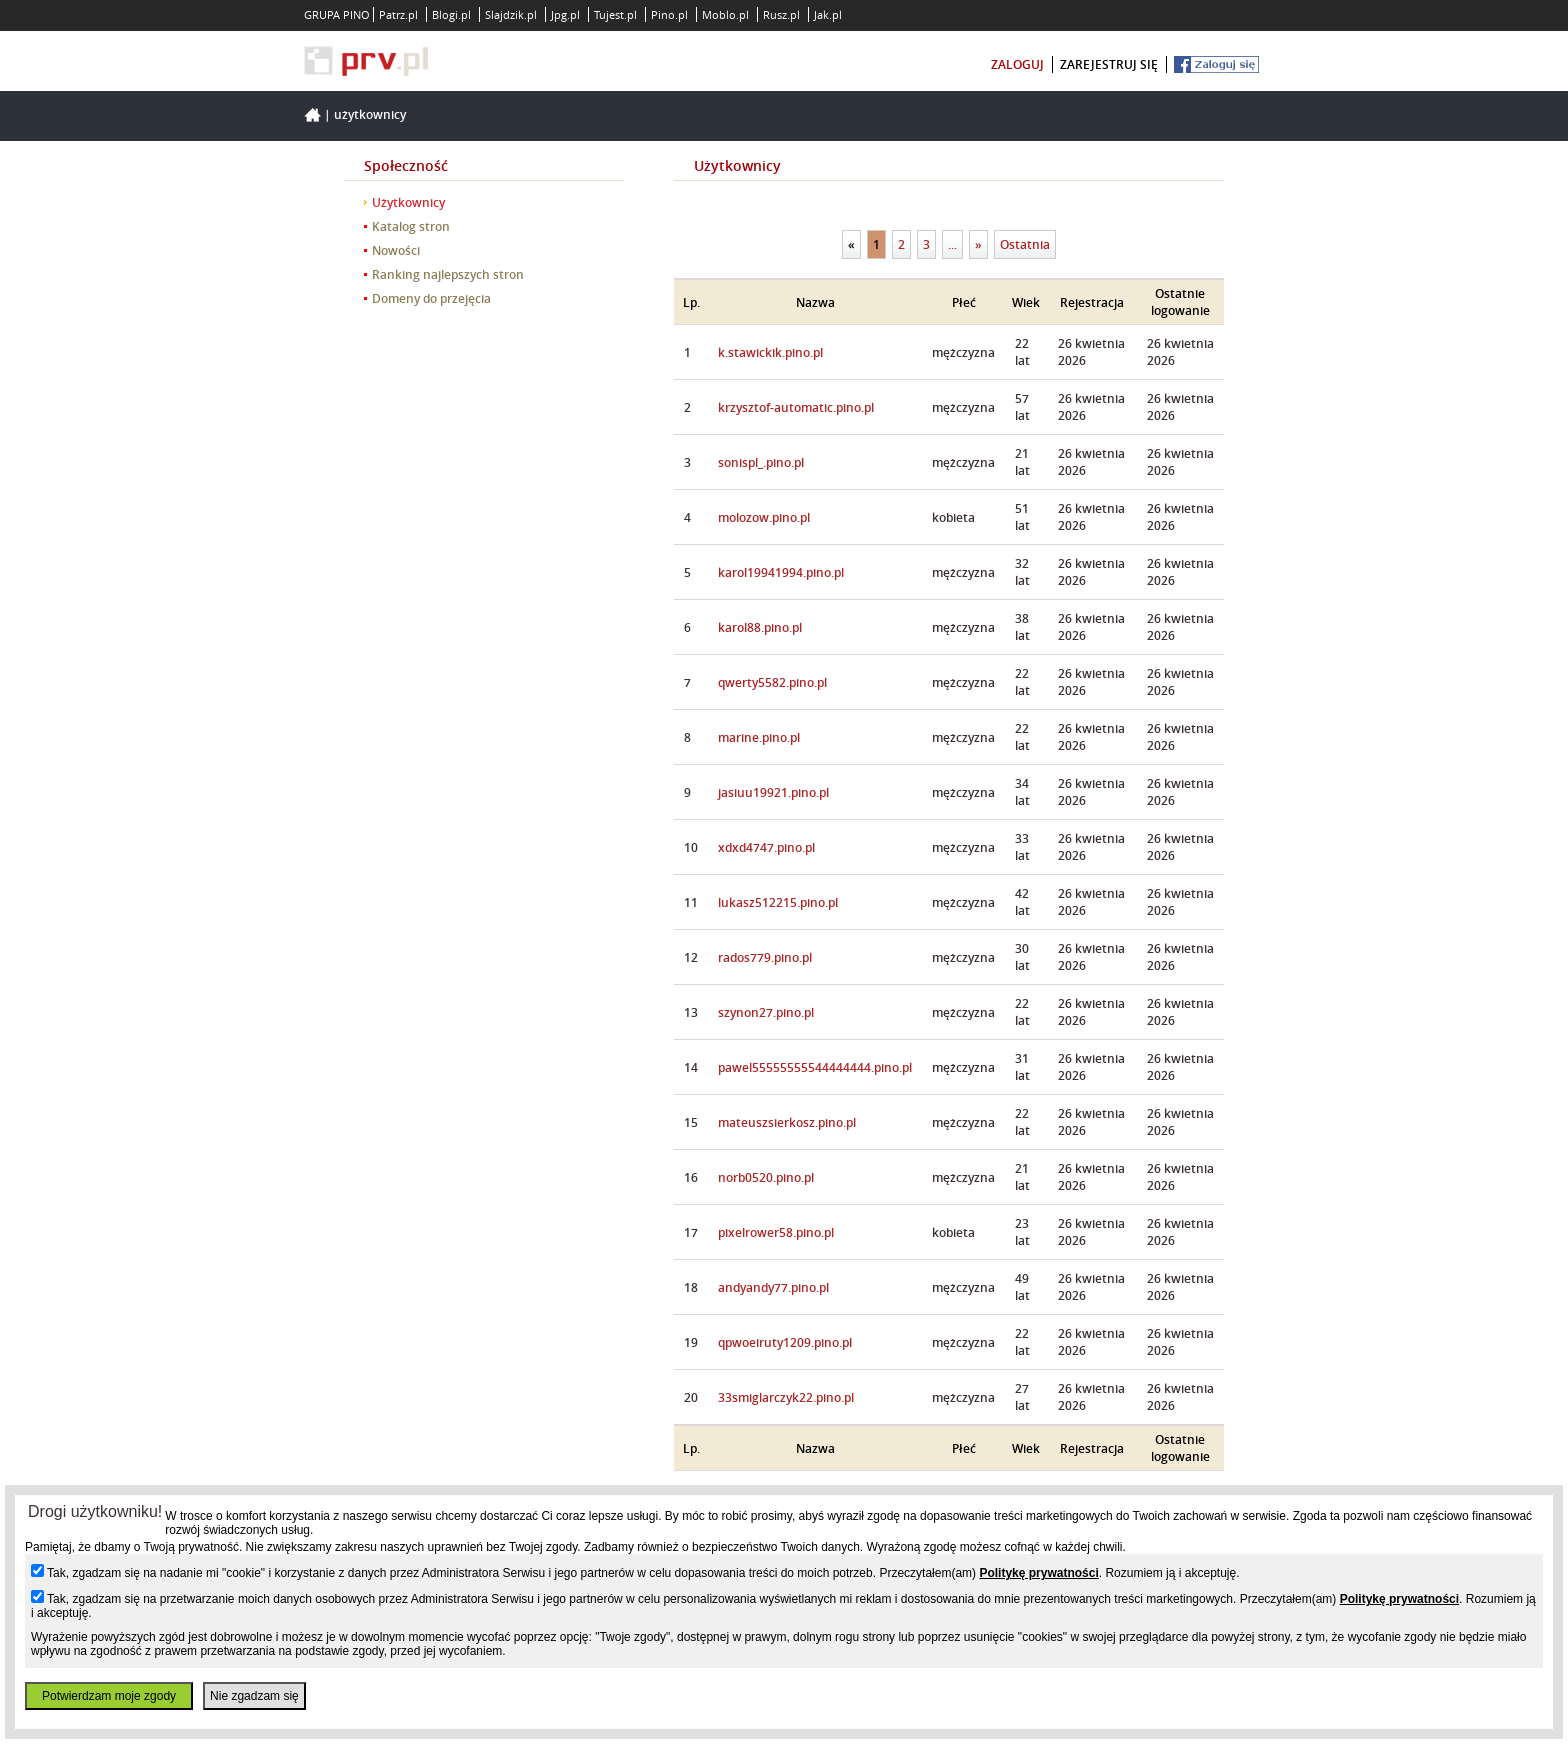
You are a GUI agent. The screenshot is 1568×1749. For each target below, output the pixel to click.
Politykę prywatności (1038, 1573)
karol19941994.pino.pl (781, 572)
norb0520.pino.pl (766, 1177)
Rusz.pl (781, 14)
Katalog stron (411, 226)
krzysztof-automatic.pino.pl (796, 407)
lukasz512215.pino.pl (778, 902)
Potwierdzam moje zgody (109, 1696)
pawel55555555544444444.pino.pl (815, 1067)
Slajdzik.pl (511, 14)
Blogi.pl (451, 14)
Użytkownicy (370, 114)
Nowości (396, 250)
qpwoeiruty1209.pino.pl (785, 1342)
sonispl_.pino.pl (761, 462)
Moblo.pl (725, 14)
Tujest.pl (615, 14)
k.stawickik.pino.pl (770, 352)
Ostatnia (1025, 244)
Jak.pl (828, 14)
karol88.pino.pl (760, 627)
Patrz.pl (398, 14)
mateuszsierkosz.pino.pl (787, 1122)
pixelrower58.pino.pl (776, 1232)
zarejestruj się (1109, 64)
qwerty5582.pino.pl (772, 682)
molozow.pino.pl (764, 517)
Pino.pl (669, 14)
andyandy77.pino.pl (773, 1287)
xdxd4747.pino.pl (766, 847)
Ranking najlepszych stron (448, 274)
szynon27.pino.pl (766, 1012)
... (952, 244)
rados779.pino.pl (765, 957)
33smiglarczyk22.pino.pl (786, 1397)
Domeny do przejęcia (431, 298)
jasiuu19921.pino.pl (773, 792)
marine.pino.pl (759, 737)
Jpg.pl (565, 14)
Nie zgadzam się (254, 1696)
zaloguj (1017, 64)
